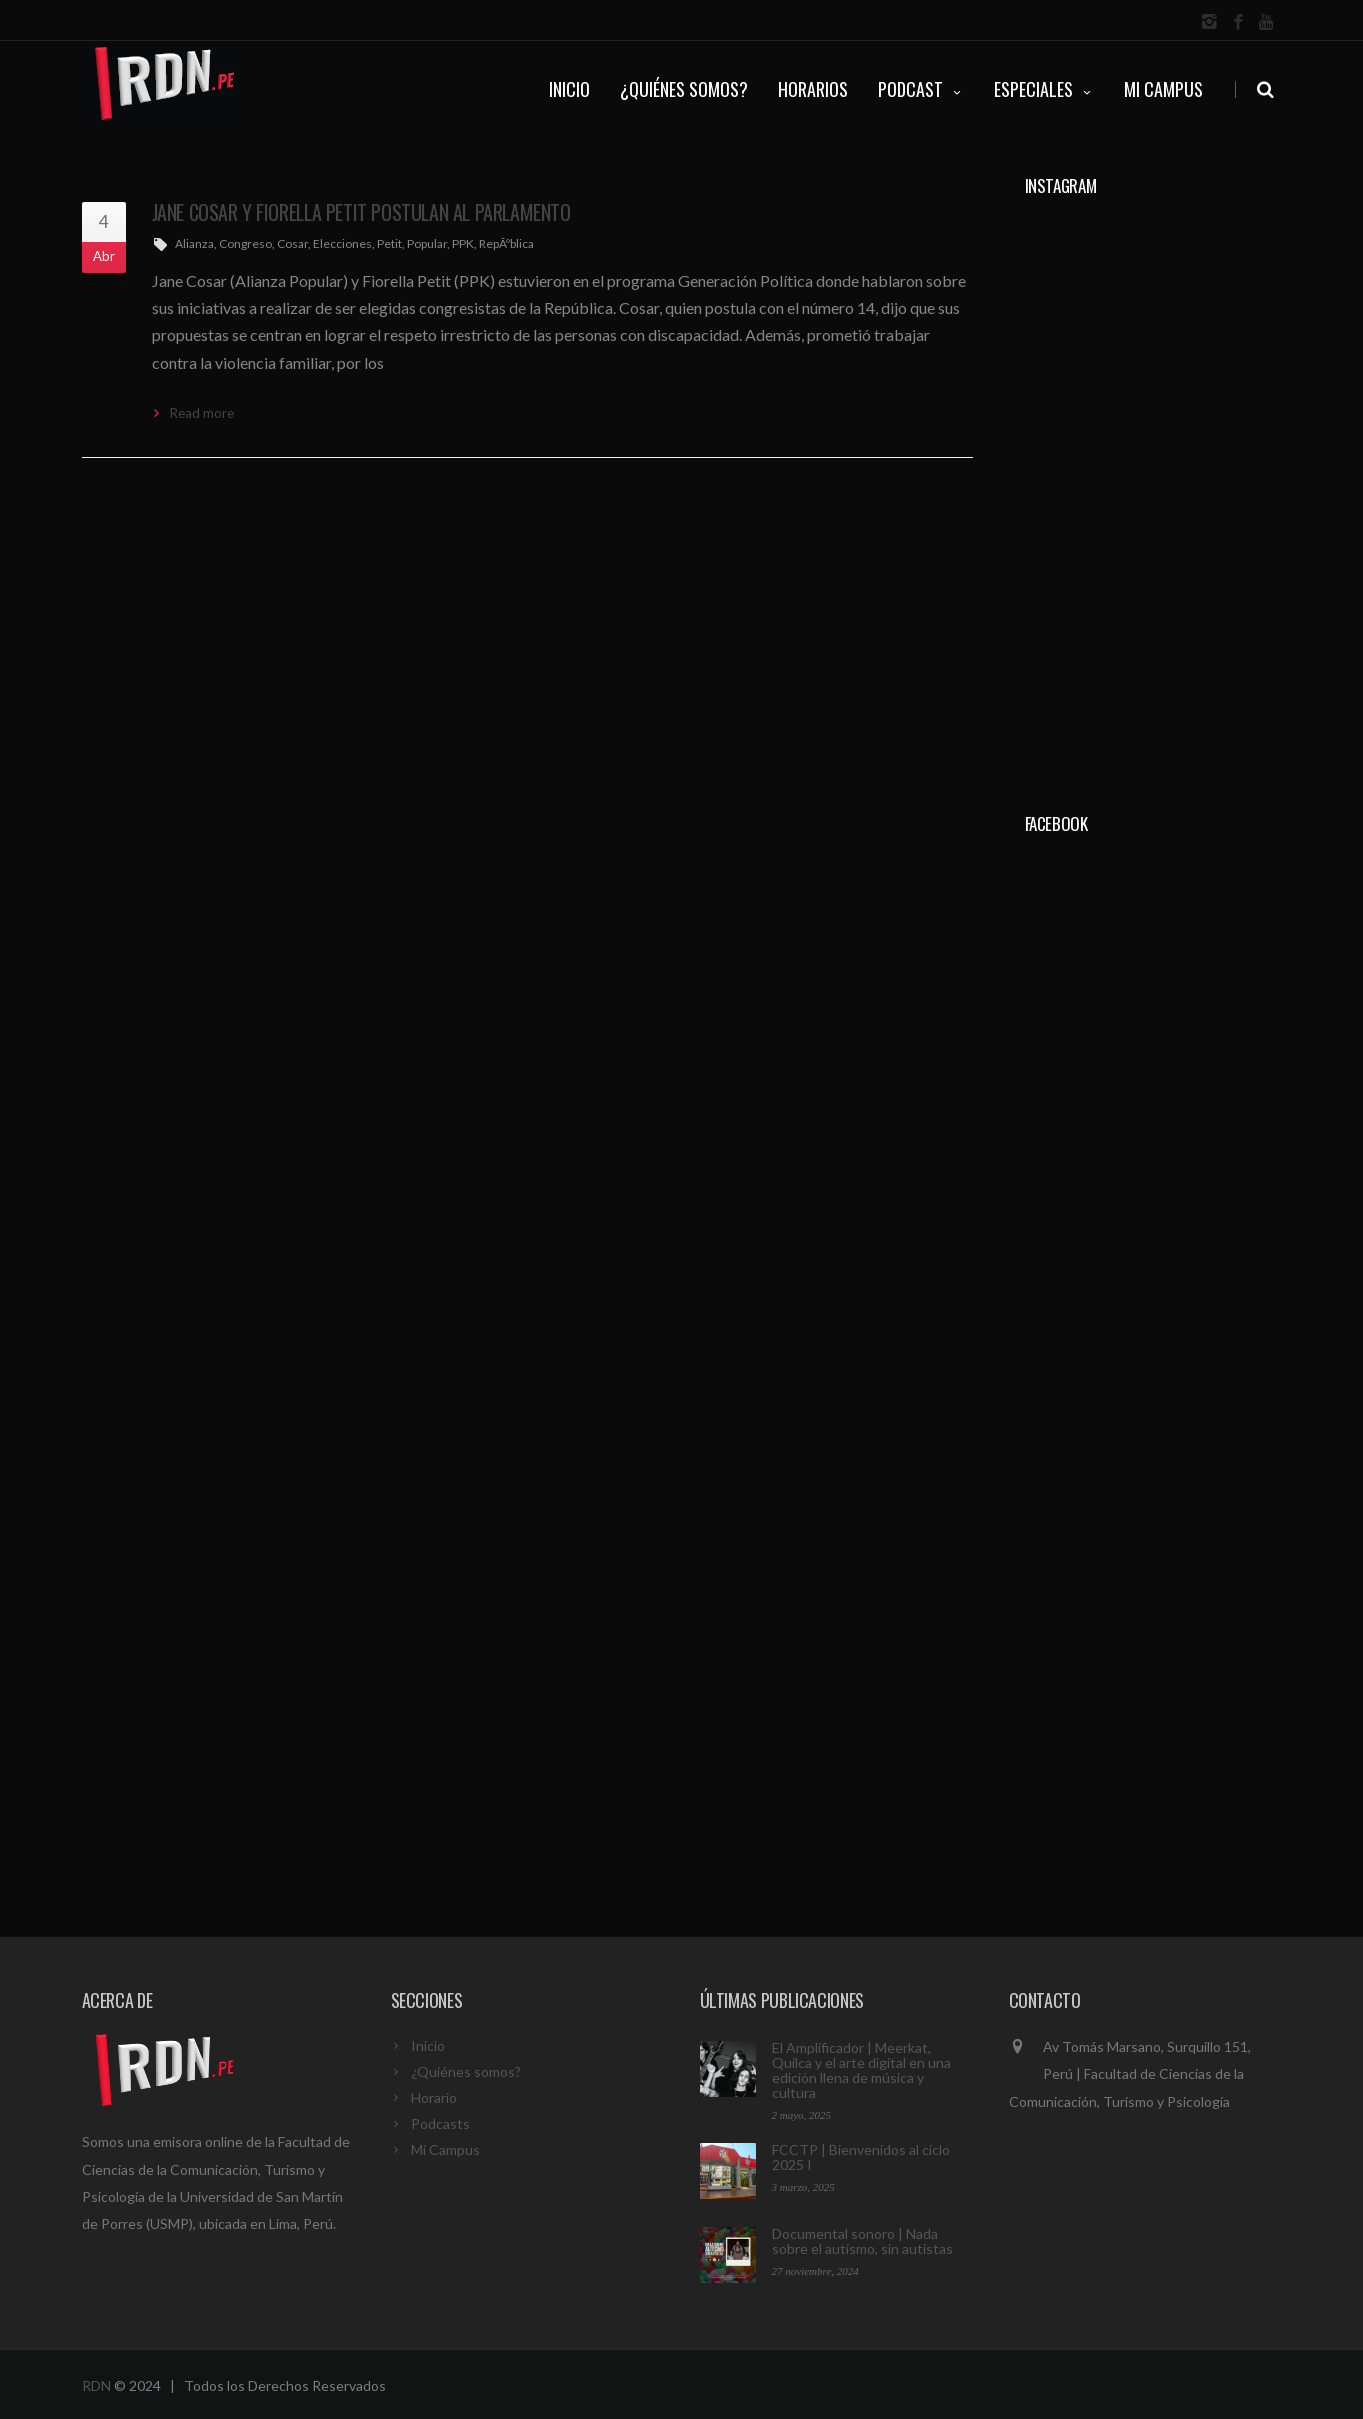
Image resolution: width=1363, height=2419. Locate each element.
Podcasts (440, 2123)
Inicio (428, 2045)
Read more (202, 413)
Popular (427, 243)
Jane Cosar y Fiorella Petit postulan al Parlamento (361, 212)
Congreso (245, 243)
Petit (389, 243)
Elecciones (342, 243)
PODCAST (921, 89)
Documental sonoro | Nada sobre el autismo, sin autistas (862, 2241)
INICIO (569, 89)
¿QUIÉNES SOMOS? (684, 89)
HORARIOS (813, 89)
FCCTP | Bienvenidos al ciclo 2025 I (861, 2157)
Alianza (194, 243)
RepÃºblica (506, 243)
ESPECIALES (1044, 89)
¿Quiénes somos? (466, 2071)
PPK (463, 243)
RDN (96, 2385)
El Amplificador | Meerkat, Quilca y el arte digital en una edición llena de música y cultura (861, 2070)
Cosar (292, 243)
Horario (434, 2097)
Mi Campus (1163, 89)
